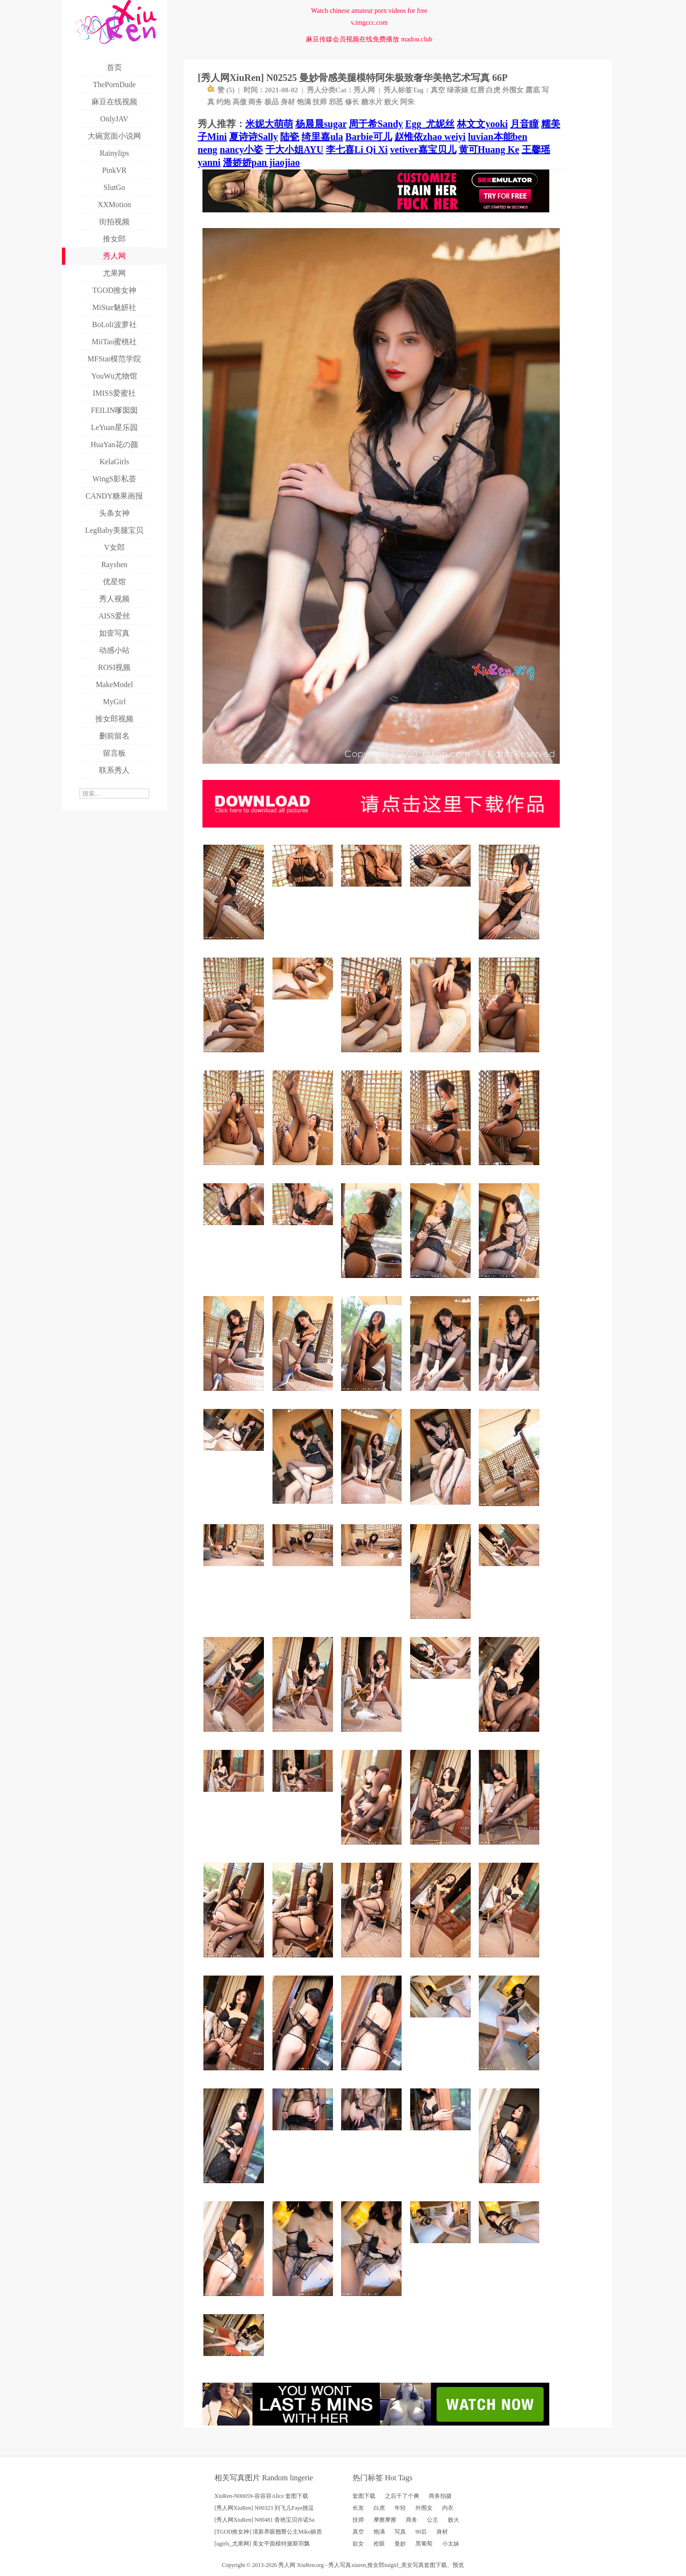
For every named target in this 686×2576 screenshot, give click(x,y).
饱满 (304, 102)
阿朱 (407, 102)
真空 (438, 90)
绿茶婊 (457, 90)
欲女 (358, 2543)
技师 (320, 102)
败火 (391, 102)
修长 (352, 102)
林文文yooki (482, 124)
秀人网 (364, 90)
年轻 (400, 2508)
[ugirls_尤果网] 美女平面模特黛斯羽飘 (262, 2543)
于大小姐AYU (294, 149)
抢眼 (379, 2543)
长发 (358, 2508)
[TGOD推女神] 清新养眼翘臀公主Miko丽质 (268, 2531)
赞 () (220, 90)
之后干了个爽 (402, 2496)
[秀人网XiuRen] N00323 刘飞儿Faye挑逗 (264, 2508)
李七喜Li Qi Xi (357, 149)
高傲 (239, 102)
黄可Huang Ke (489, 149)
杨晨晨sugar (320, 124)
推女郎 (375, 2565)
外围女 (513, 90)
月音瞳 (524, 124)
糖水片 (372, 102)
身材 (288, 102)
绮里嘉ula (322, 136)
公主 (432, 2519)
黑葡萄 (424, 2543)
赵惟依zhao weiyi (429, 136)
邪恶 (336, 102)
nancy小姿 (241, 149)
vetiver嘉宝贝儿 (423, 149)
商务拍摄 (440, 2496)
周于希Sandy (376, 124)
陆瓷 (289, 136)
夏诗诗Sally (253, 136)
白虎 (493, 90)
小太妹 (450, 2543)
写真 (400, 2531)
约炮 (223, 102)
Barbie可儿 (368, 136)
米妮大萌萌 (269, 124)
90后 (421, 2531)
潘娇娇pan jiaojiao (261, 162)
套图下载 (364, 2496)
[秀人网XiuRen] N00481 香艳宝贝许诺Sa (264, 2519)
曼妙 (400, 2543)
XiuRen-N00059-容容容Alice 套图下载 (261, 2496)
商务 (255, 102)
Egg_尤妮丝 (429, 124)
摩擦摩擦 (384, 2519)
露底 (532, 90)
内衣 (448, 2508)
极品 (271, 102)
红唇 (477, 90)
